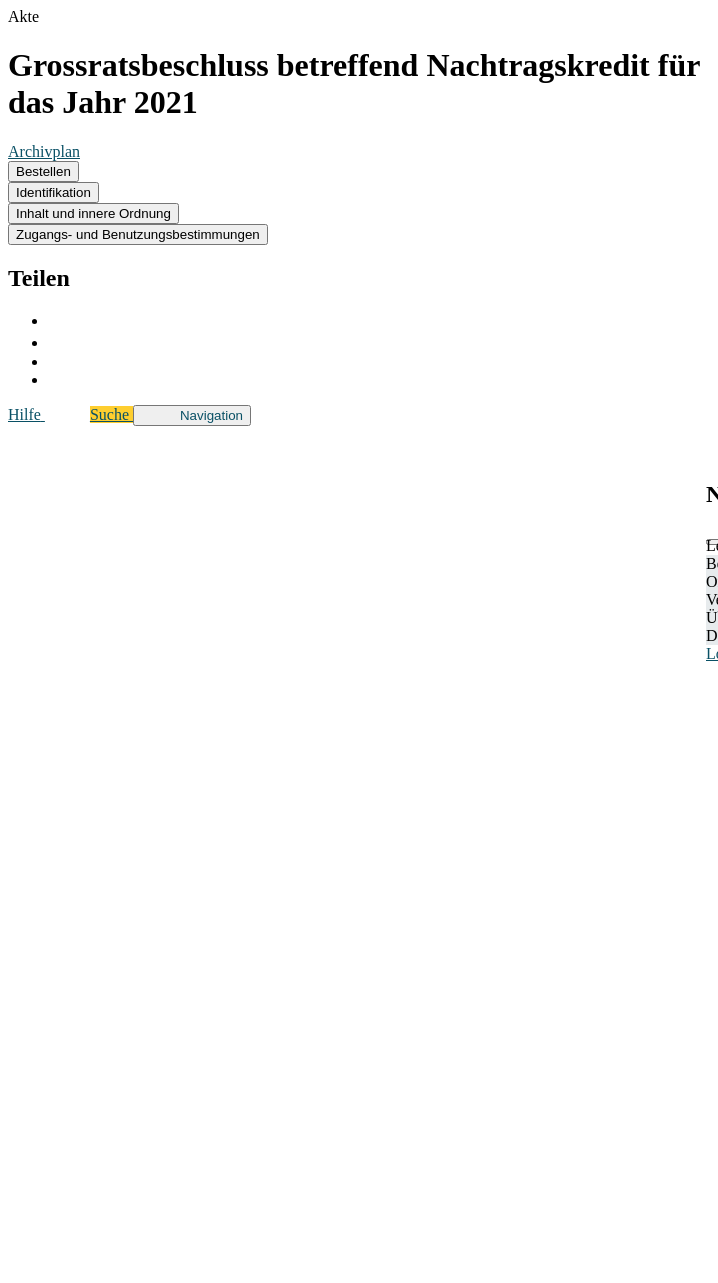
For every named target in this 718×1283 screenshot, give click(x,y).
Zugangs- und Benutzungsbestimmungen (138, 234)
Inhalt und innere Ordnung (93, 213)
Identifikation (53, 192)
